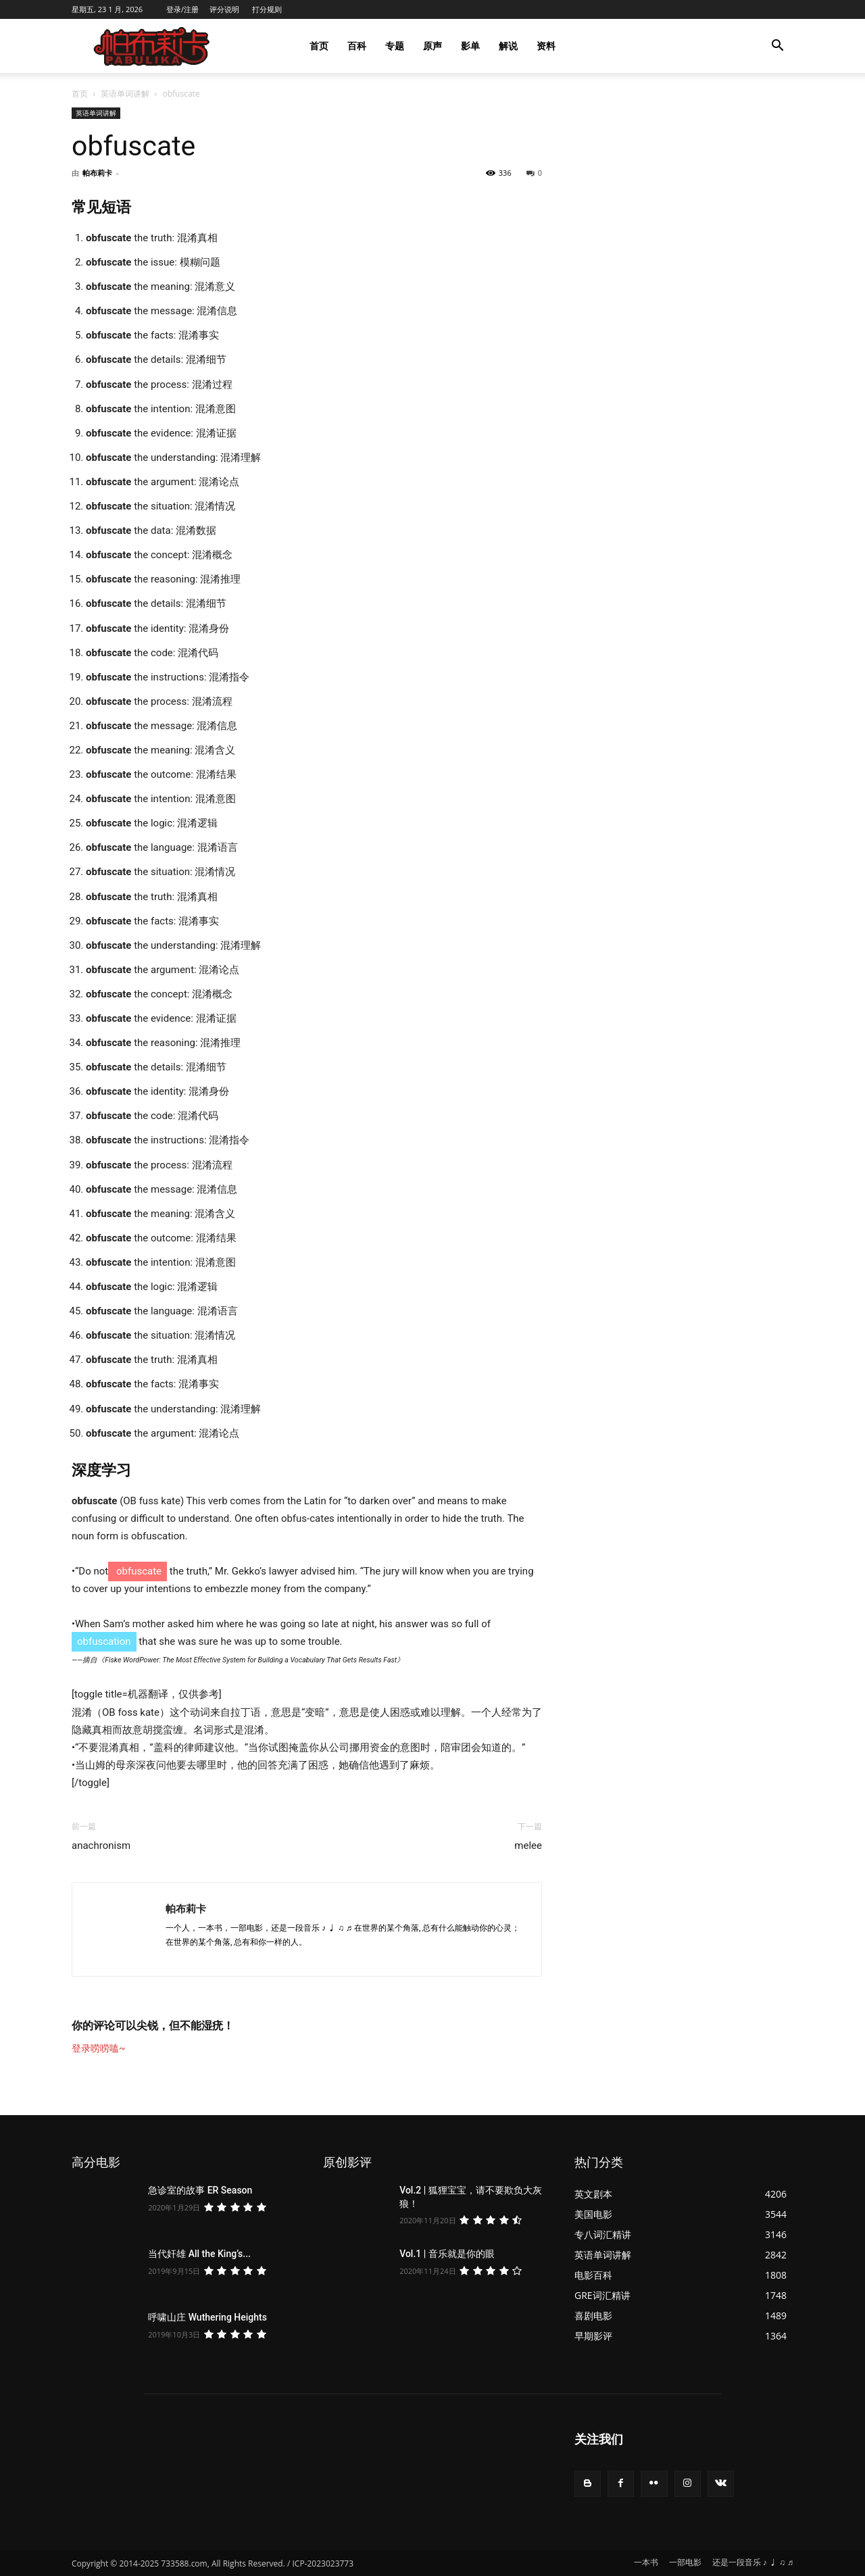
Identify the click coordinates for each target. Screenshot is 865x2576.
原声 (432, 45)
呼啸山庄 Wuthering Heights (207, 2317)
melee (528, 1845)
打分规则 (267, 9)
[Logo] (152, 46)
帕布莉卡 (97, 173)
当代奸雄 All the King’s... (199, 2253)
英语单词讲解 (125, 93)
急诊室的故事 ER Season (200, 2190)
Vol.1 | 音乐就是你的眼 (447, 2253)
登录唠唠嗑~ (99, 2048)
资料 (546, 45)
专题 (394, 45)
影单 (470, 45)
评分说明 (224, 9)
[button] (777, 47)
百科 (356, 45)
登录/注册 (182, 9)
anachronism (101, 1845)
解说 (508, 45)
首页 (319, 45)
